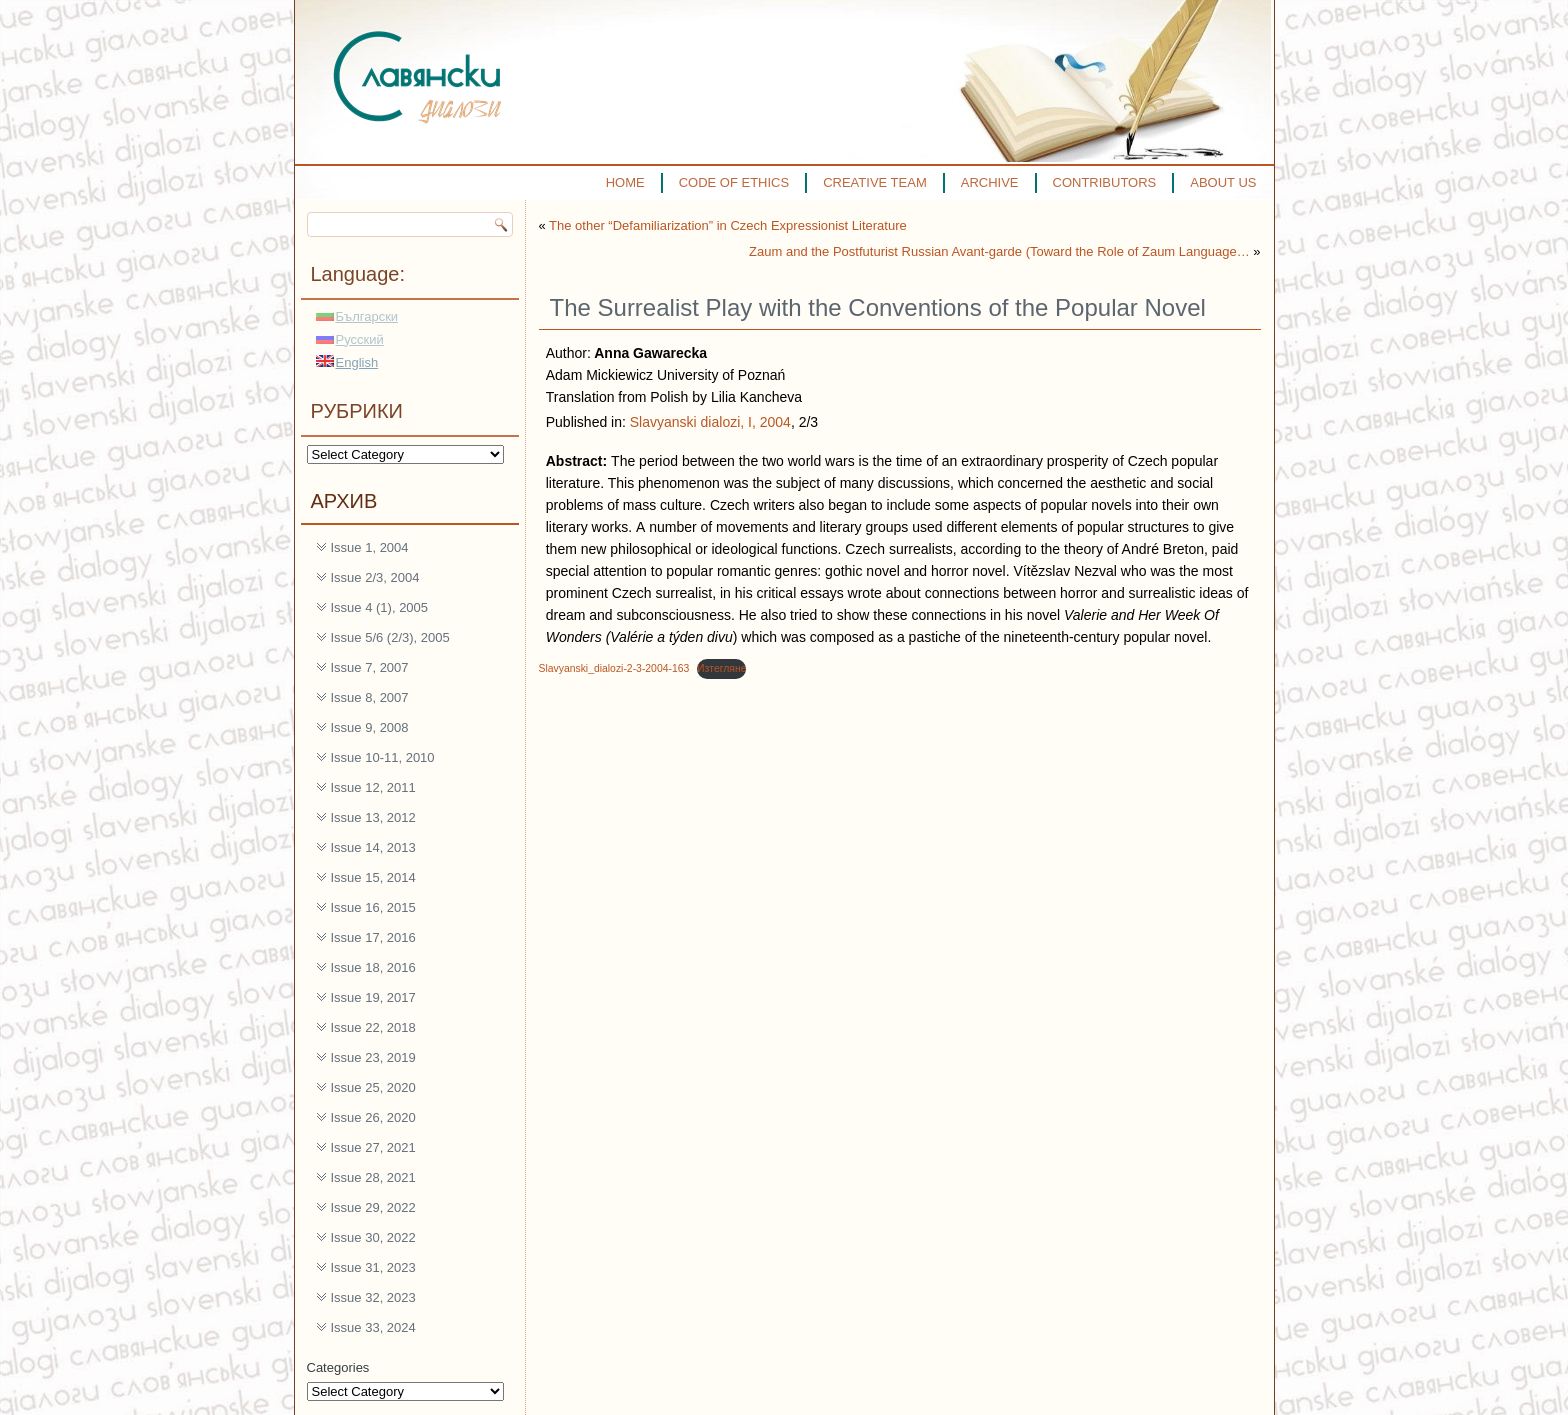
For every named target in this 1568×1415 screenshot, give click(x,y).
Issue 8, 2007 (370, 697)
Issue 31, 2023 (373, 1267)
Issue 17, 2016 (373, 937)
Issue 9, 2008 (370, 727)
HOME (625, 182)
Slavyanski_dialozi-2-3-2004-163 (614, 668)
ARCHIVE (990, 182)
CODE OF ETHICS (734, 182)
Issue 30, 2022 (373, 1237)
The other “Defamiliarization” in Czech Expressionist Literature (728, 225)
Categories (338, 1367)
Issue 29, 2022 (373, 1207)
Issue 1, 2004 (370, 547)
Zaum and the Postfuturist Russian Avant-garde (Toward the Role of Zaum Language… (999, 251)
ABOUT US (1223, 182)
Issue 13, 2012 (373, 817)
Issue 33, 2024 (373, 1327)
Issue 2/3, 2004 (375, 577)
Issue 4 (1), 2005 (380, 607)
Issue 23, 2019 (373, 1057)
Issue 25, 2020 (373, 1087)
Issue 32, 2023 (373, 1297)
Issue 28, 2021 (373, 1177)
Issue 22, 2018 (373, 1027)
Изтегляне (721, 668)
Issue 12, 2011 (373, 787)
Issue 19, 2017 (373, 997)
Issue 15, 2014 (373, 877)
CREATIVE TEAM (875, 182)
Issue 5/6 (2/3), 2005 (390, 637)
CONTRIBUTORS (1105, 182)
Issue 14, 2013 (373, 847)
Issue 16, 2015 (373, 907)
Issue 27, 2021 (373, 1147)
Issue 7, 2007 (370, 667)
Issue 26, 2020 (373, 1117)
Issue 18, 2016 (373, 967)
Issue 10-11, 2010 (383, 757)
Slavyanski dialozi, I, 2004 (710, 422)
